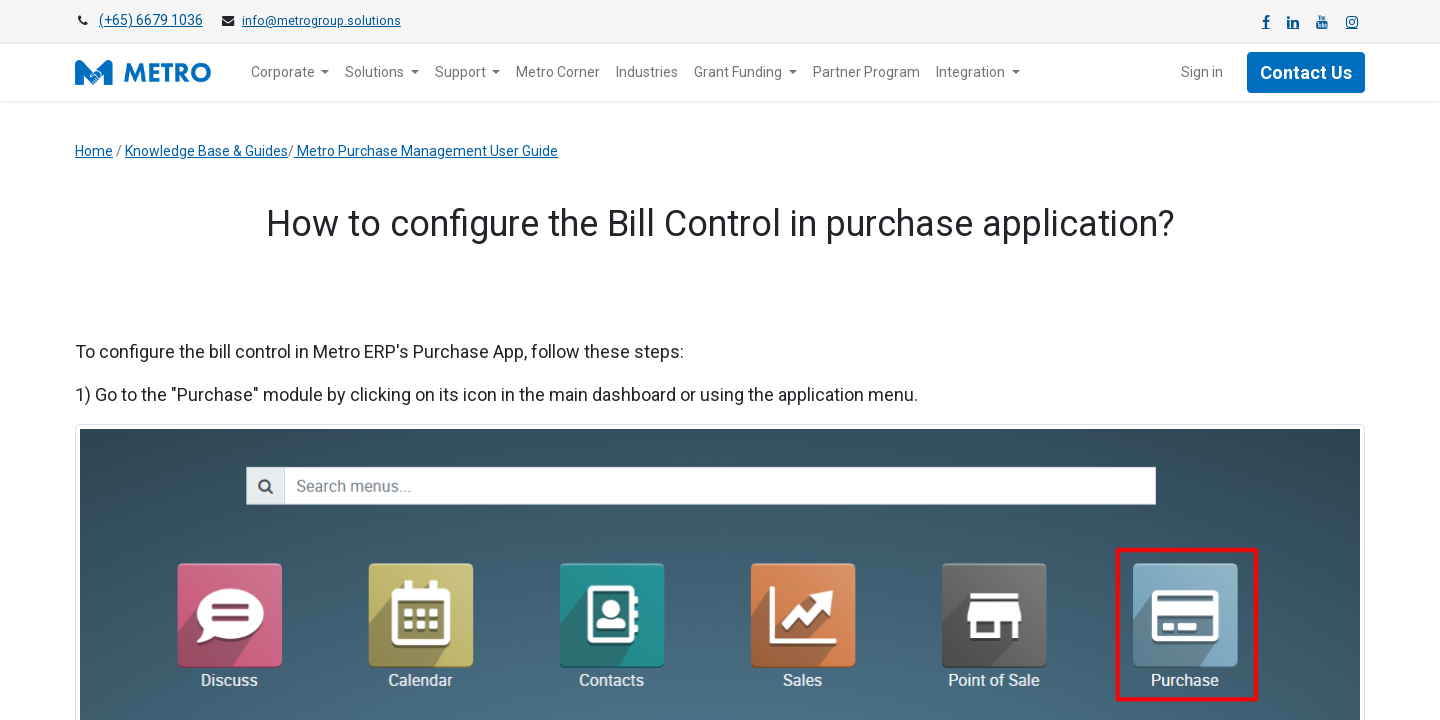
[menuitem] (558, 72)
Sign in (1202, 72)
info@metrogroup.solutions (321, 21)
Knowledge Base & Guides (206, 151)
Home (94, 151)
